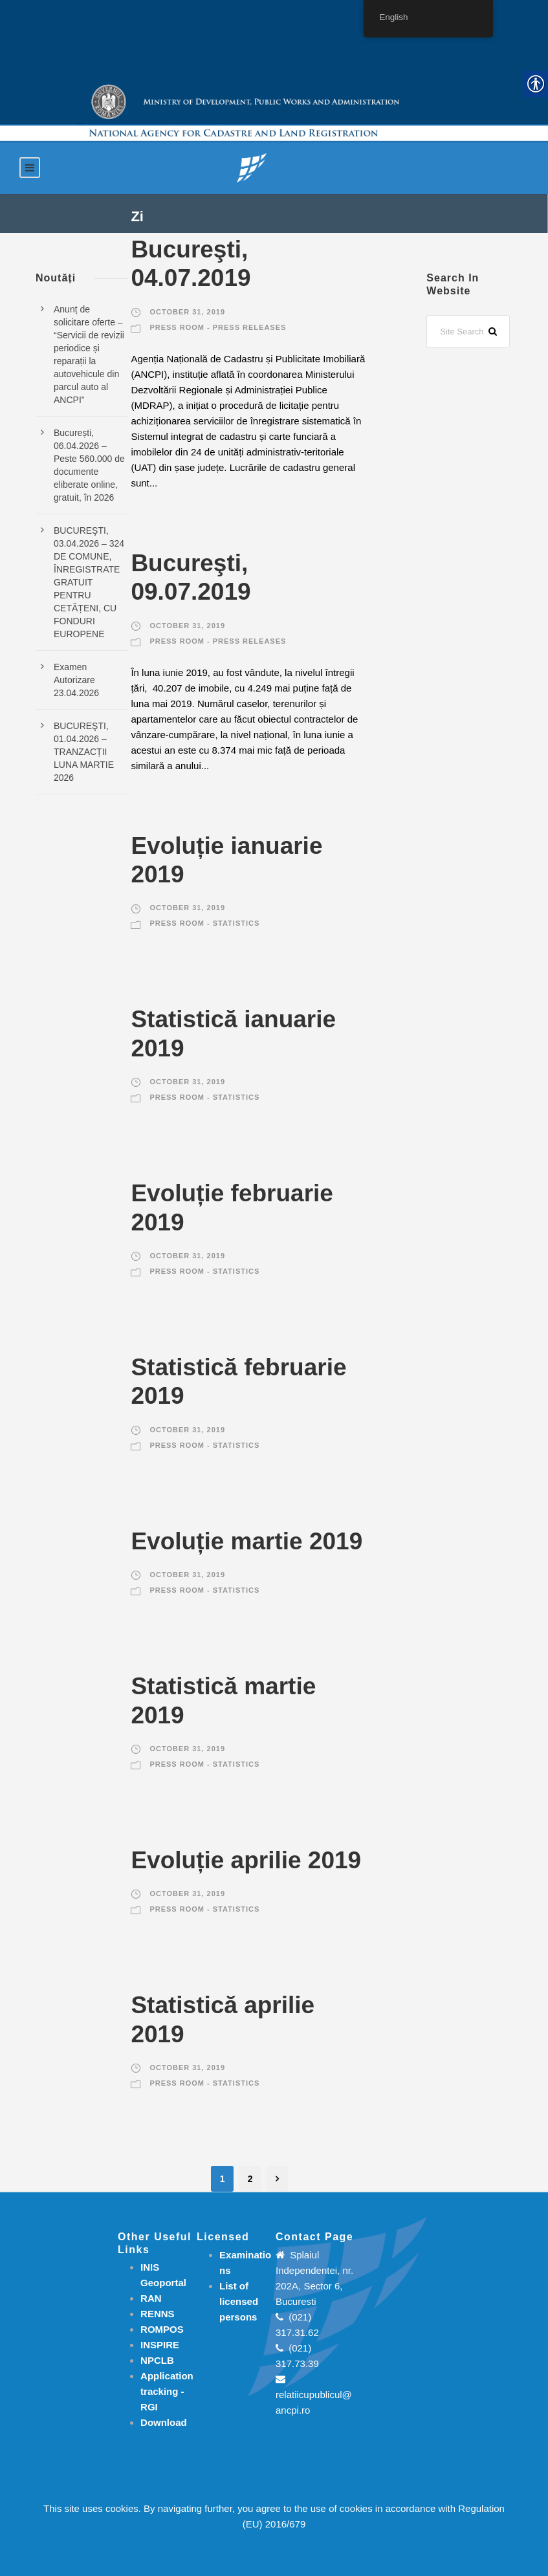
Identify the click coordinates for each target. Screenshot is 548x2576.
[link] (252, 167)
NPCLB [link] (157, 2360)
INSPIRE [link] (159, 2344)
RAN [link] (151, 2298)
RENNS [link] (157, 2313)
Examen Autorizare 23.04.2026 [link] (76, 680)
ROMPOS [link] (162, 2329)
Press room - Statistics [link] (204, 923)
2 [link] (250, 2179)
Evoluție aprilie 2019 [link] (246, 1860)
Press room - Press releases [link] (217, 327)
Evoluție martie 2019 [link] (246, 1541)
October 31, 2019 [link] (187, 312)
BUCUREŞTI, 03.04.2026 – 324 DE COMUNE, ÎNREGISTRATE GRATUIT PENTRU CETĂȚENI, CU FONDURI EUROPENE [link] (89, 582)
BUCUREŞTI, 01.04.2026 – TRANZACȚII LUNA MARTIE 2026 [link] (84, 752)
